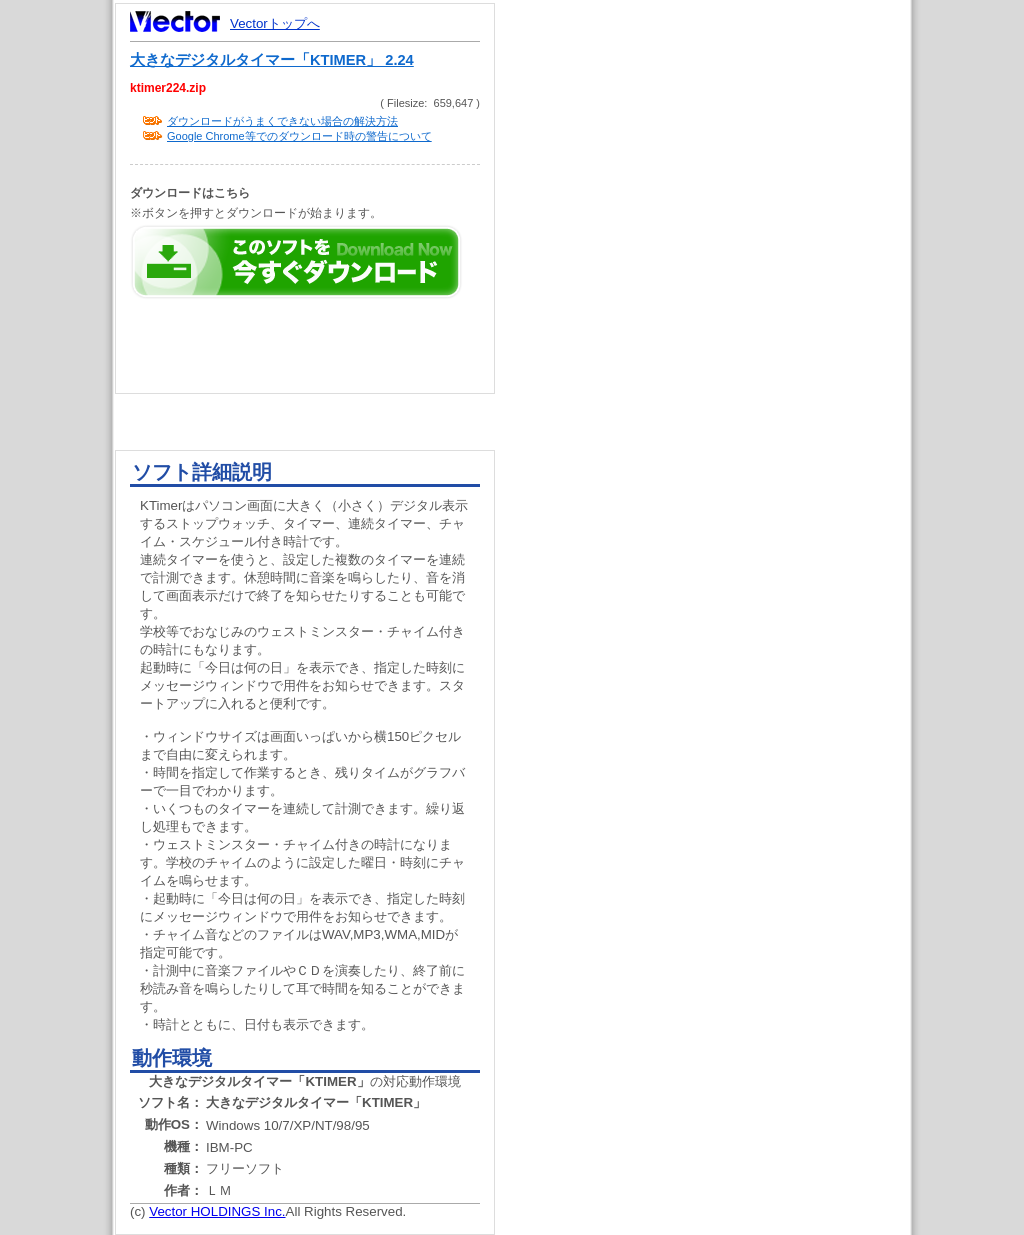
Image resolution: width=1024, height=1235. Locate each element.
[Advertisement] (720, 380)
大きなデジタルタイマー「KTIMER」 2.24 (272, 60)
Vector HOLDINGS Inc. (217, 1211)
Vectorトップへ (275, 23)
